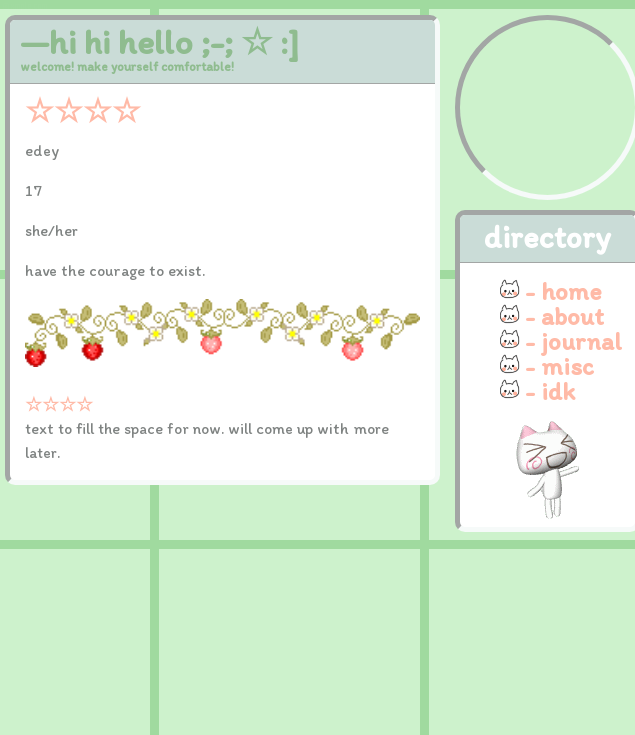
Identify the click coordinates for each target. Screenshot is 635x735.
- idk (550, 391)
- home (563, 291)
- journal (573, 341)
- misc (559, 366)
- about (564, 316)
